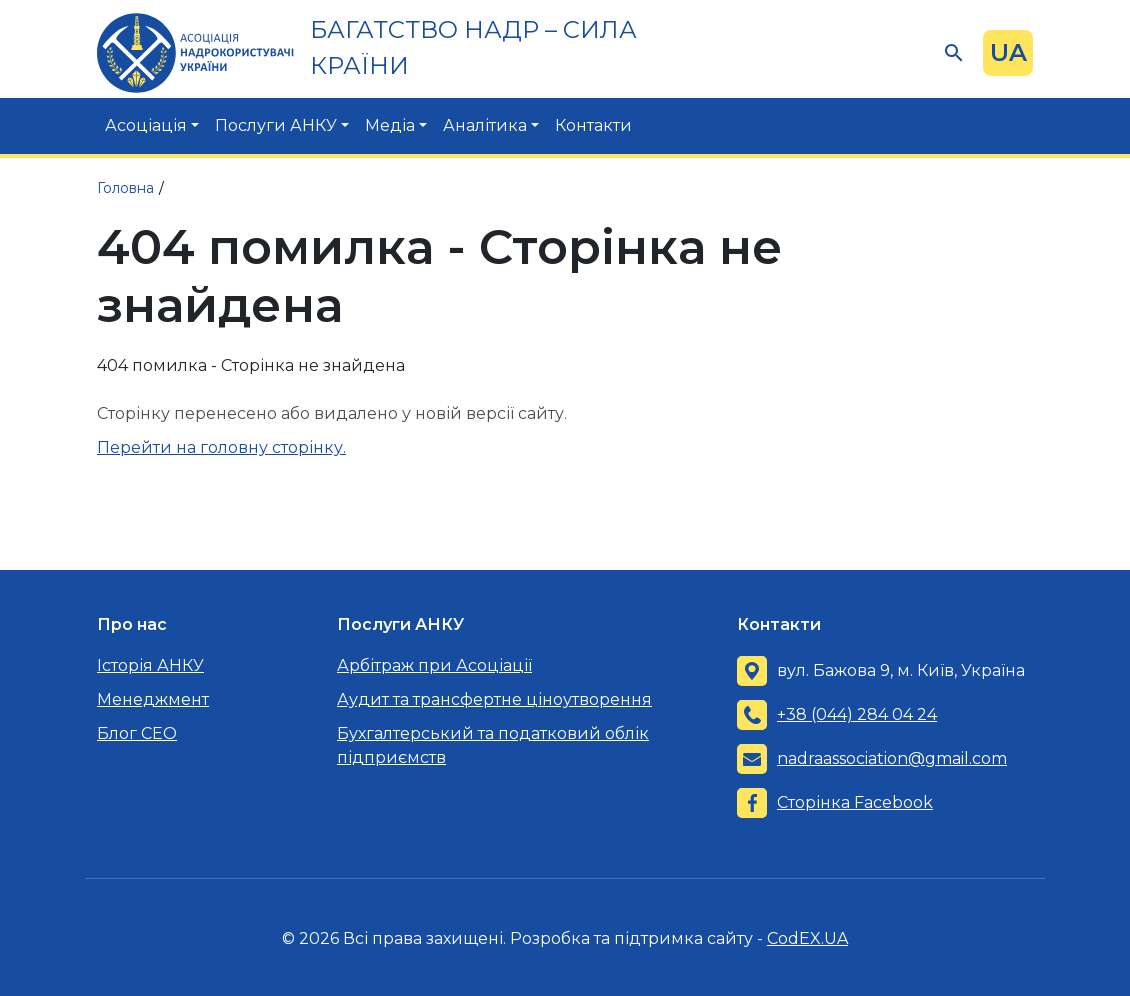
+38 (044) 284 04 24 (857, 714)
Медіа (390, 125)
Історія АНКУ (150, 665)
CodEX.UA (807, 938)
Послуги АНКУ (276, 125)
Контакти (593, 125)
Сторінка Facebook (855, 802)
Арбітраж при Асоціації (434, 665)
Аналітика (485, 125)
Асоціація (146, 125)
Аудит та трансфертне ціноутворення (494, 699)
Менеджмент (153, 699)
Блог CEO (137, 733)
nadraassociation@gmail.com (892, 758)
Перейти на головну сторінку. (221, 447)
